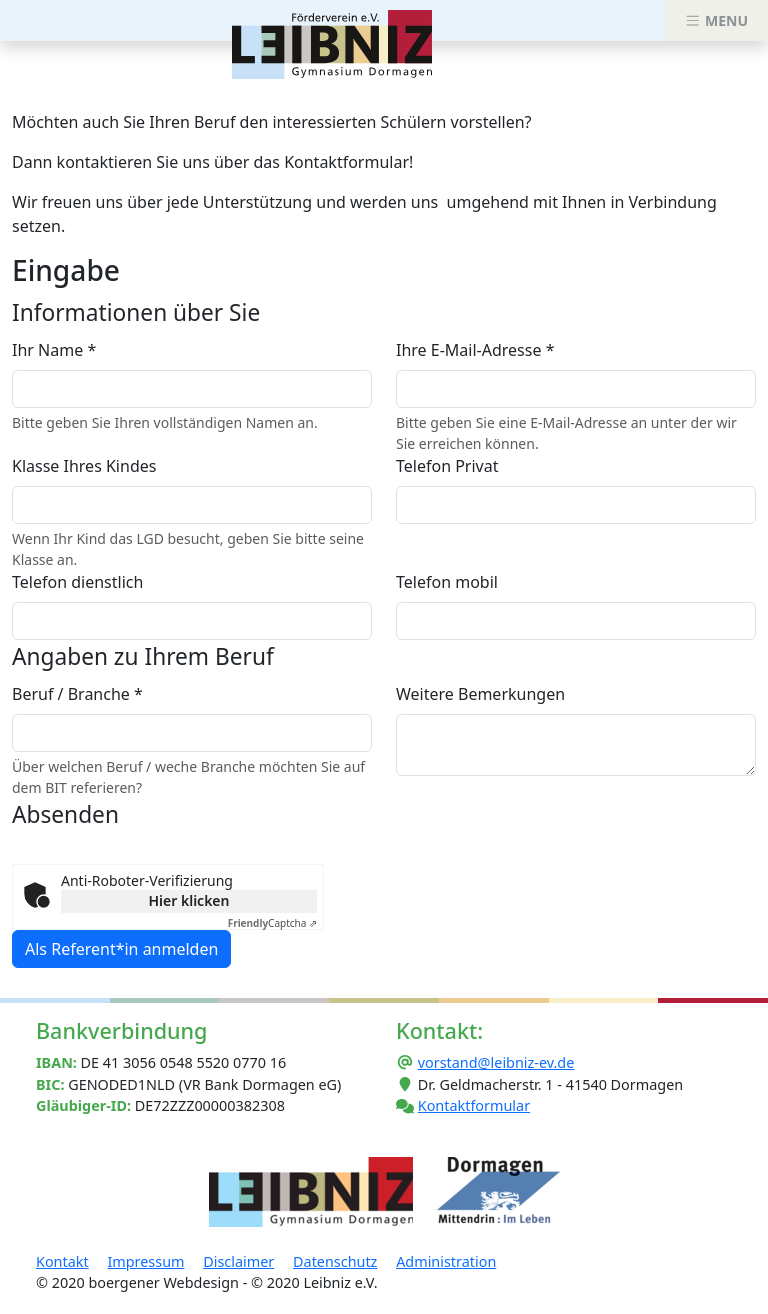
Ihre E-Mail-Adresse (475, 350)
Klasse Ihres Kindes (84, 466)
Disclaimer (238, 1261)
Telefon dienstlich (77, 582)
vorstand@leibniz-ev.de (496, 1062)
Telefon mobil (447, 582)
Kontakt (62, 1261)
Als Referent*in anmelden (121, 949)
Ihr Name (54, 350)
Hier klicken (189, 900)
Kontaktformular (474, 1105)
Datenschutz (335, 1261)
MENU (716, 20)
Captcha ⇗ (272, 923)
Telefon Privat (447, 466)
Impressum (145, 1261)
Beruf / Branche (77, 694)
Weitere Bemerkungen (480, 694)
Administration (446, 1261)
